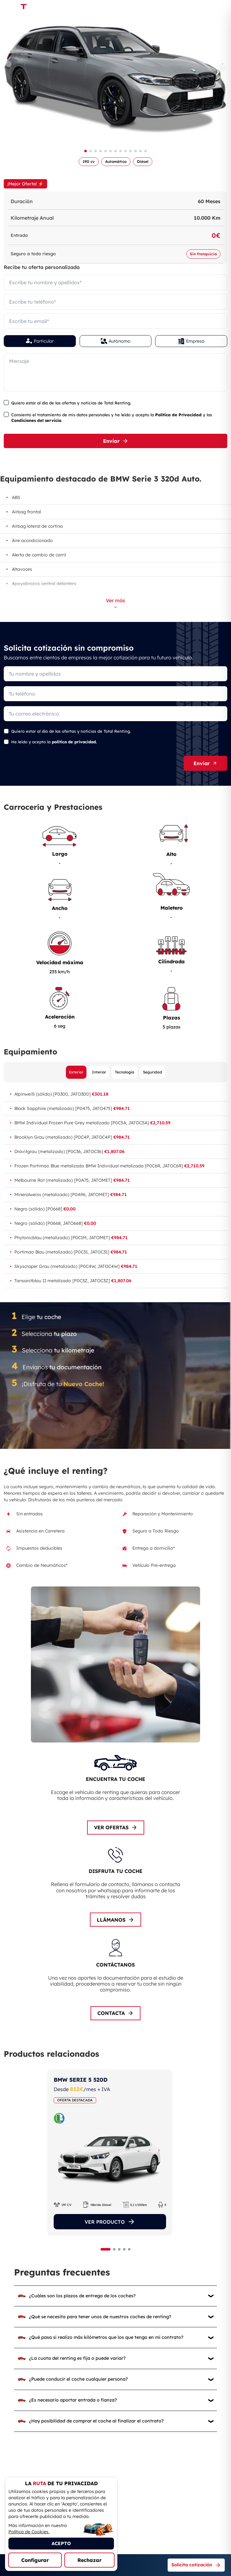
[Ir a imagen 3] (95, 151)
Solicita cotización (196, 2565)
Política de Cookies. (28, 2531)
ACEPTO (61, 2543)
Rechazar (89, 2560)
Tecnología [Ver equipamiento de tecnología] (124, 1072)
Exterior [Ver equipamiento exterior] (76, 1072)
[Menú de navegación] (216, 8)
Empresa (191, 341)
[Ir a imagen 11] (135, 151)
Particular (40, 341)
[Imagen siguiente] (222, 64)
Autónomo (115, 341)
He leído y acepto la (54, 741)
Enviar (115, 441)
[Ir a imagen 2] (90, 151)
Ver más (115, 602)
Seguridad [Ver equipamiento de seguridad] (152, 1072)
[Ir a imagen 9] (125, 151)
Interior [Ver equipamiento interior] (99, 1072)
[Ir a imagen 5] (105, 151)
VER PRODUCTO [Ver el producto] (110, 2222)
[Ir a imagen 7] (115, 151)
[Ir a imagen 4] (100, 151)
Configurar (35, 2560)
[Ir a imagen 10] (130, 151)
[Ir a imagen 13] (145, 151)
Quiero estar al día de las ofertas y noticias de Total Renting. (71, 402)
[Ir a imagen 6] (110, 151)
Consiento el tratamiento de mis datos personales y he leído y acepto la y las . (111, 417)
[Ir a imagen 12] (140, 151)
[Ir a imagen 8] (120, 151)
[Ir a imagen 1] (85, 151)
